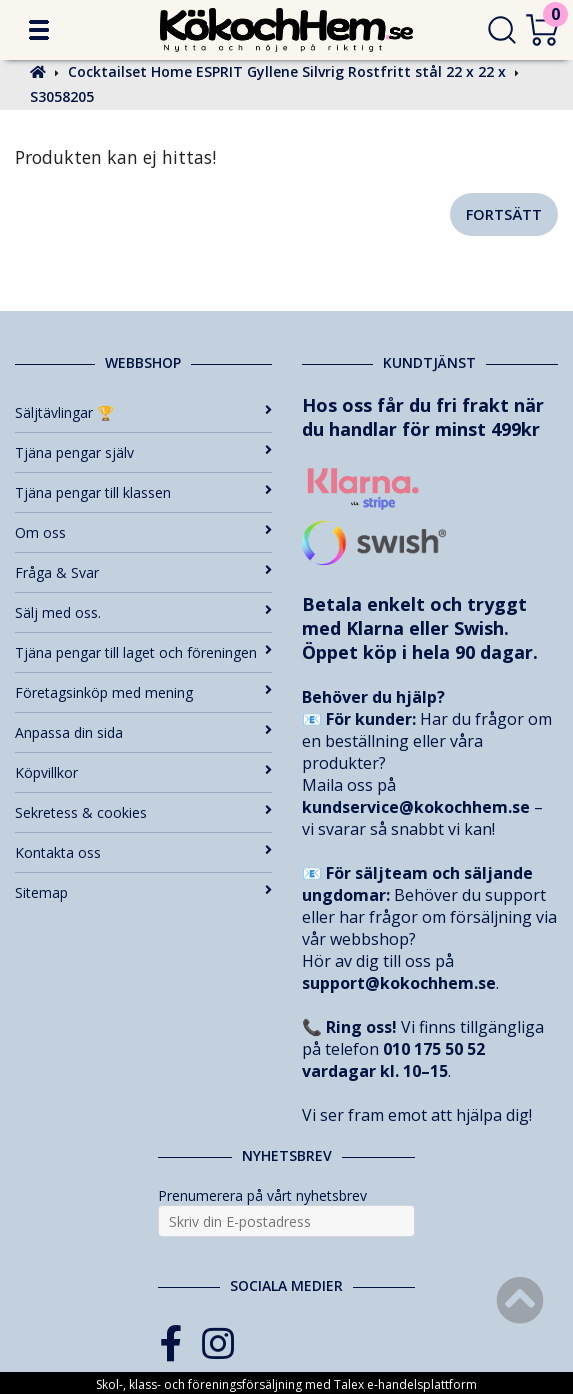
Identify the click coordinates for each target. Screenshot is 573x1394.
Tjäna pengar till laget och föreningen (143, 652)
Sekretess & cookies (143, 812)
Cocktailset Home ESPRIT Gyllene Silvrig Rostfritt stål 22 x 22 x (287, 71)
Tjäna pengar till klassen (143, 492)
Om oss (143, 532)
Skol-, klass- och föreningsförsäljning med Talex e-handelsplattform (286, 1384)
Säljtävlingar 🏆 (143, 412)
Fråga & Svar (143, 572)
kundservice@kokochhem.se (416, 807)
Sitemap (143, 892)
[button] (39, 30)
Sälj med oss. (143, 612)
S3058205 (62, 96)
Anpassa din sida (143, 732)
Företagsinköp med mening (143, 692)
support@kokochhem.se (399, 983)
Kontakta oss (143, 852)
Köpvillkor (143, 772)
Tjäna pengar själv (143, 452)
